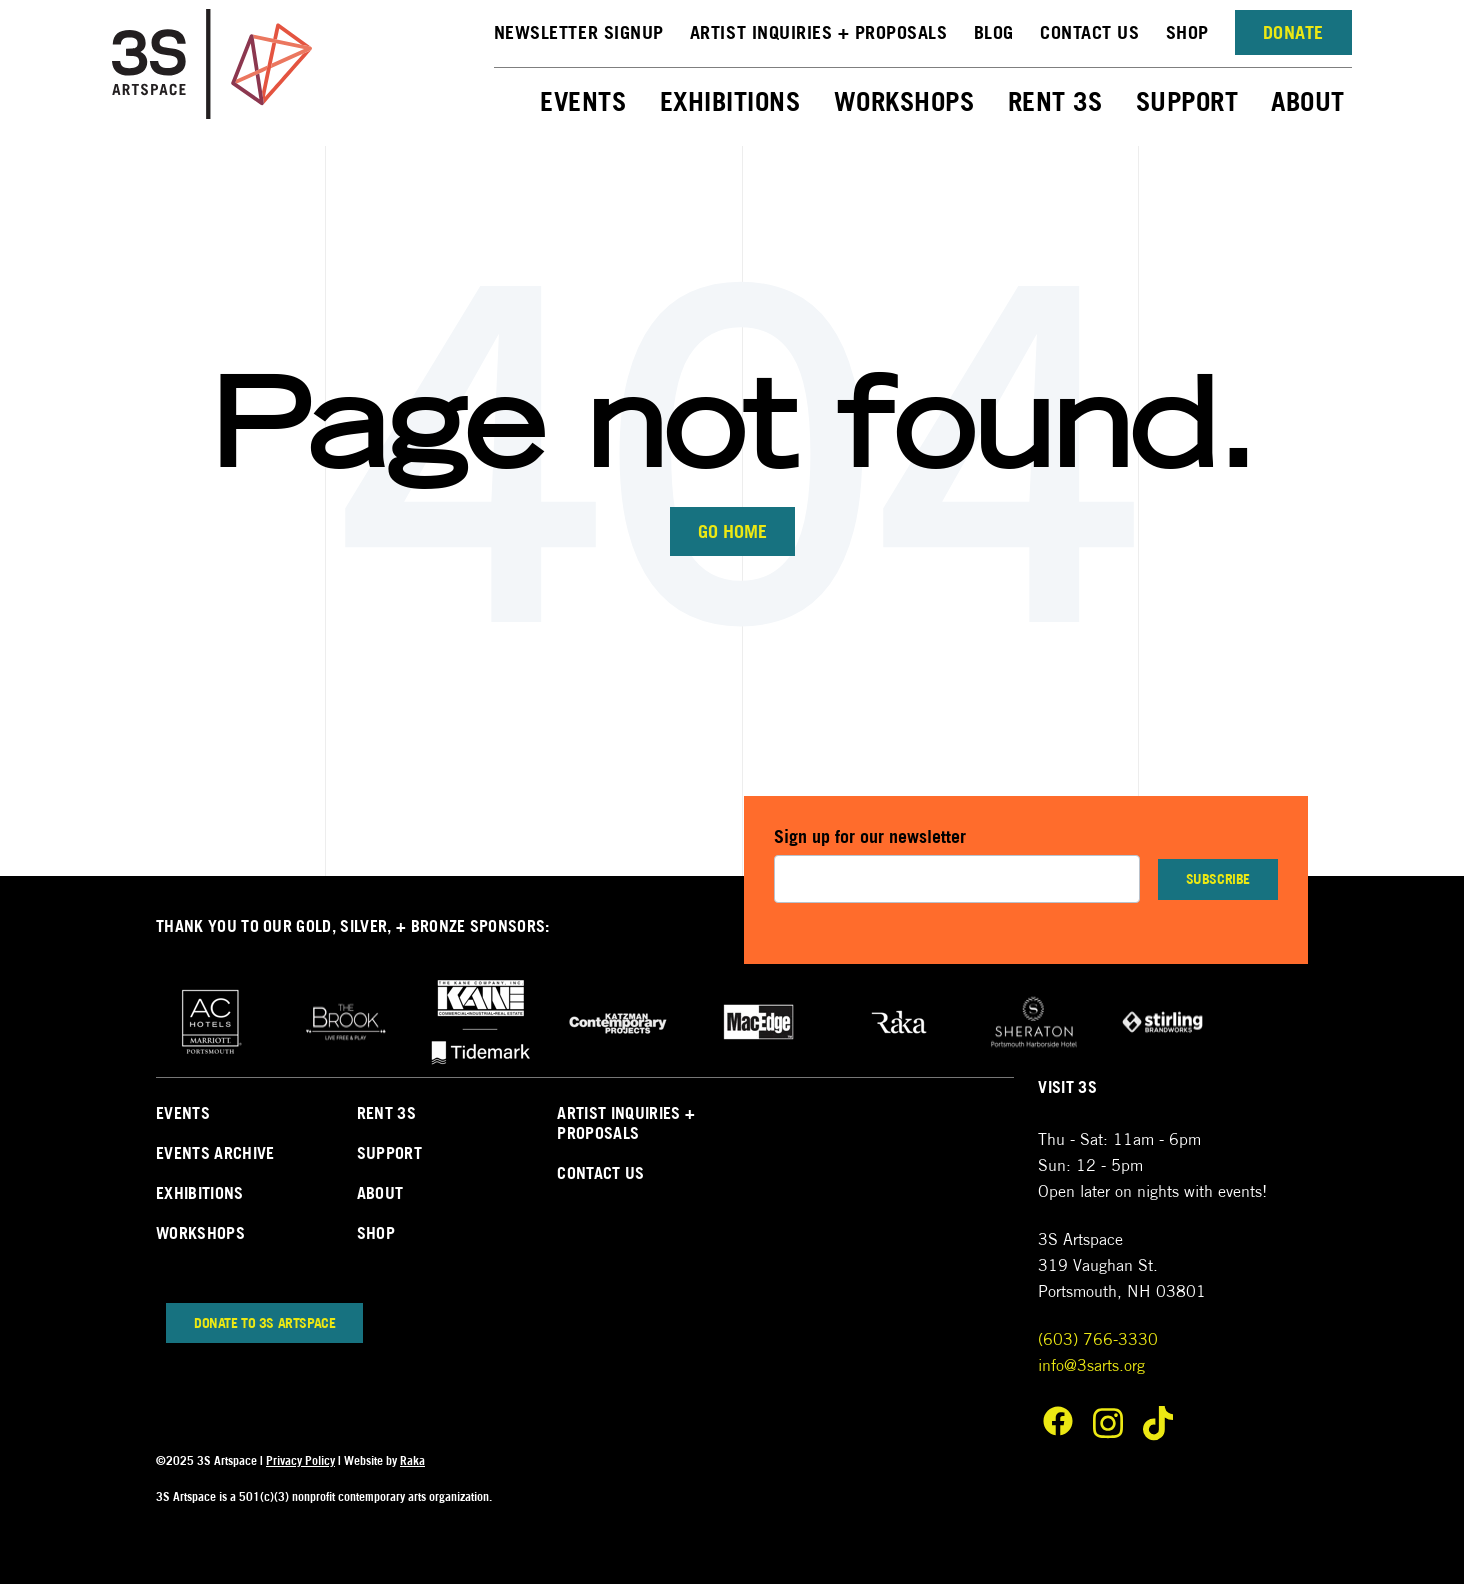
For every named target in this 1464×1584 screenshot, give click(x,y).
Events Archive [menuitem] (215, 1153)
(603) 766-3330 (1098, 1339)
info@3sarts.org (1091, 1365)
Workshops (904, 101)
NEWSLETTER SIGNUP (579, 32)
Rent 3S (1055, 101)
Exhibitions (730, 101)
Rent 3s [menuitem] (386, 1113)
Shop (1187, 32)
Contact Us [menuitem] (600, 1173)
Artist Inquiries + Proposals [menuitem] (626, 1123)
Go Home (732, 531)
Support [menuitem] (389, 1153)
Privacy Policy (300, 1460)
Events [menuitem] (183, 1113)
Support (1187, 101)
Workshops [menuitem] (200, 1233)
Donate (1293, 32)
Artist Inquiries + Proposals (819, 32)
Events (583, 101)
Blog (994, 32)
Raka (412, 1460)
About (1308, 101)
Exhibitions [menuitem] (200, 1193)
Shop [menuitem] (376, 1233)
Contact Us (1089, 32)
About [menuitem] (380, 1193)
